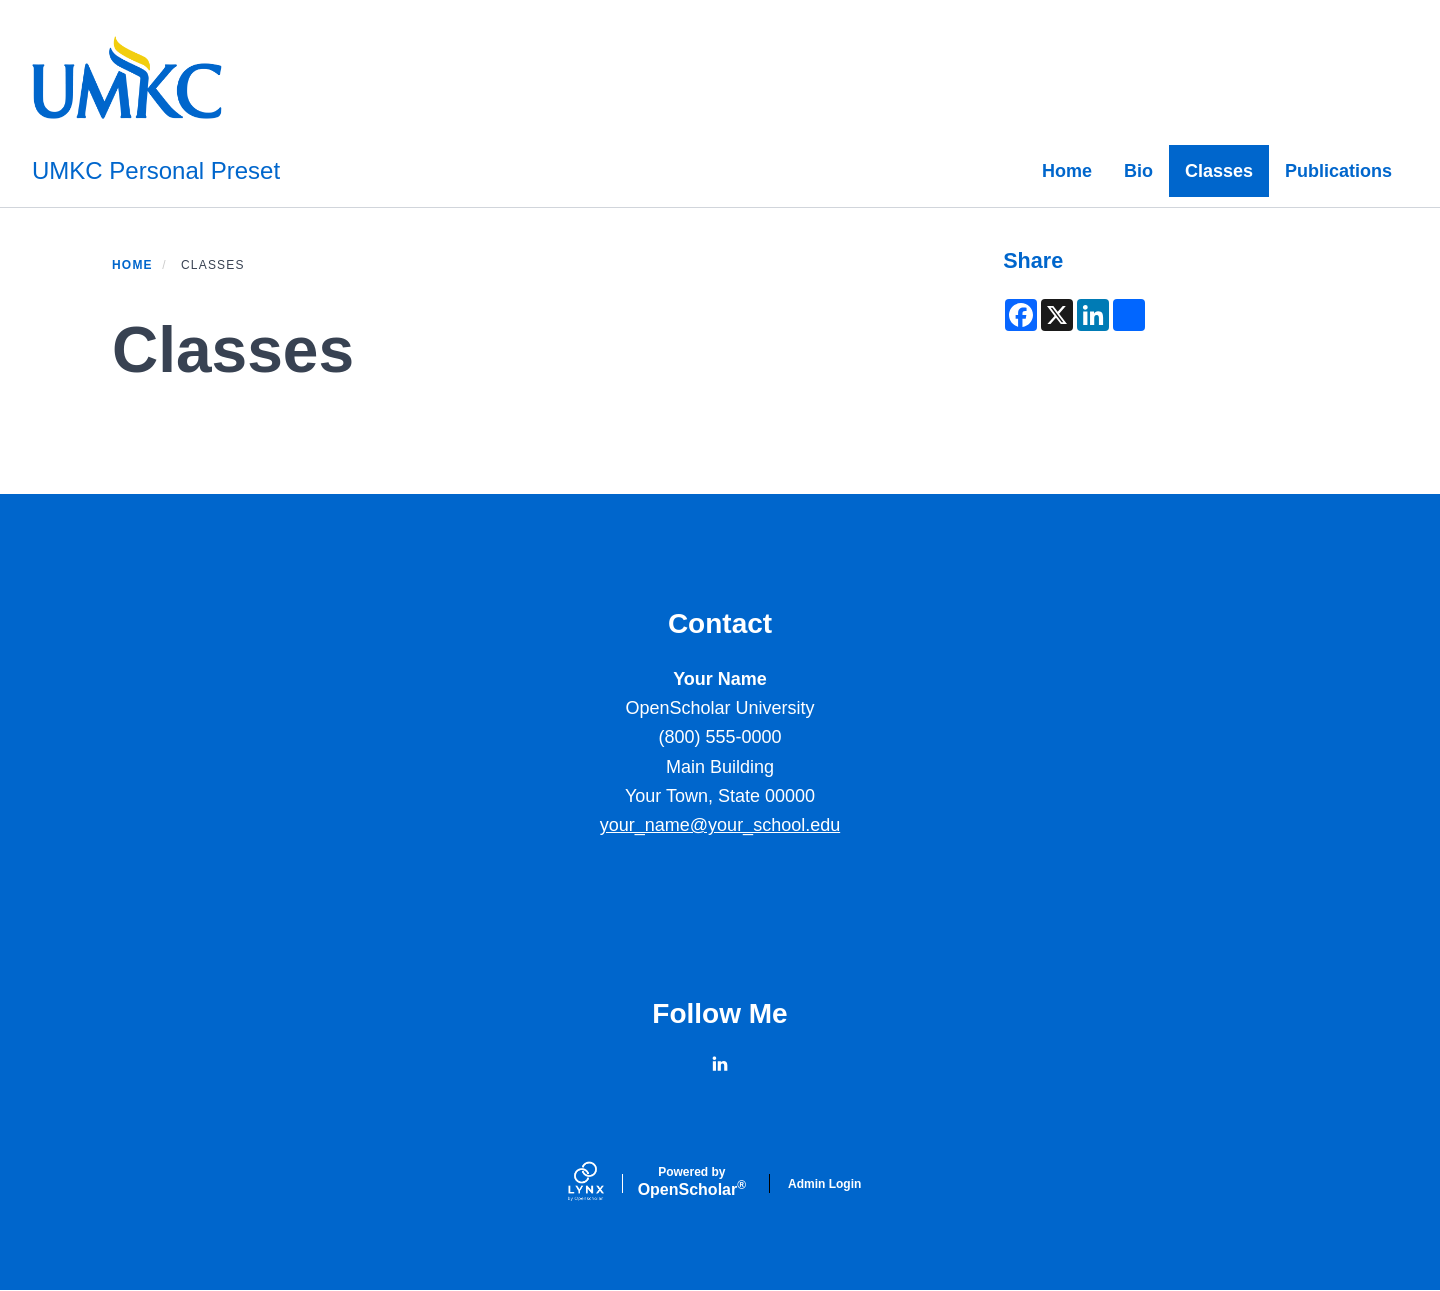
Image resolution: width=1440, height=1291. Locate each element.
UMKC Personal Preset (156, 170)
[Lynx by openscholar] (603, 1183)
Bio (1138, 171)
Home (1067, 171)
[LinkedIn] (720, 1064)
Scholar (692, 1182)
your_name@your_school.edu (720, 825)
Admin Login (824, 1184)
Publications (1338, 171)
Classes (1219, 171)
